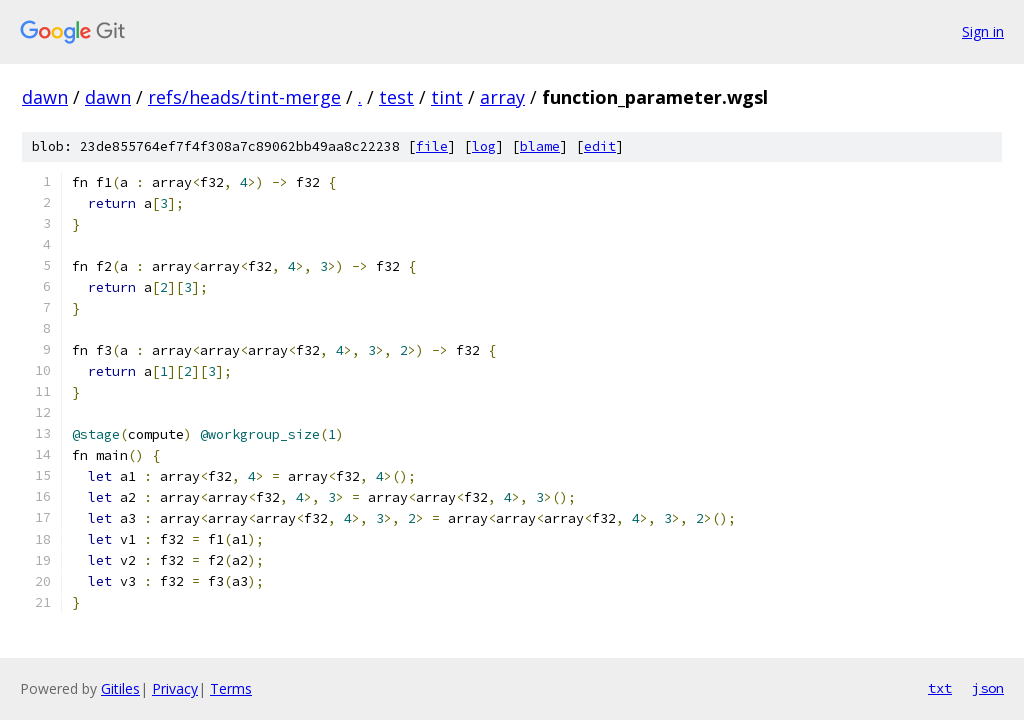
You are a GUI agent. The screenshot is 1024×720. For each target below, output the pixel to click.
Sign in (983, 31)
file (432, 146)
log (484, 146)
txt (940, 688)
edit (600, 146)
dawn (45, 97)
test (396, 97)
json (988, 688)
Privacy (175, 688)
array (502, 97)
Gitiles (120, 688)
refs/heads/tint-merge (244, 97)
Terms (231, 688)
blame (540, 146)
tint (447, 97)
